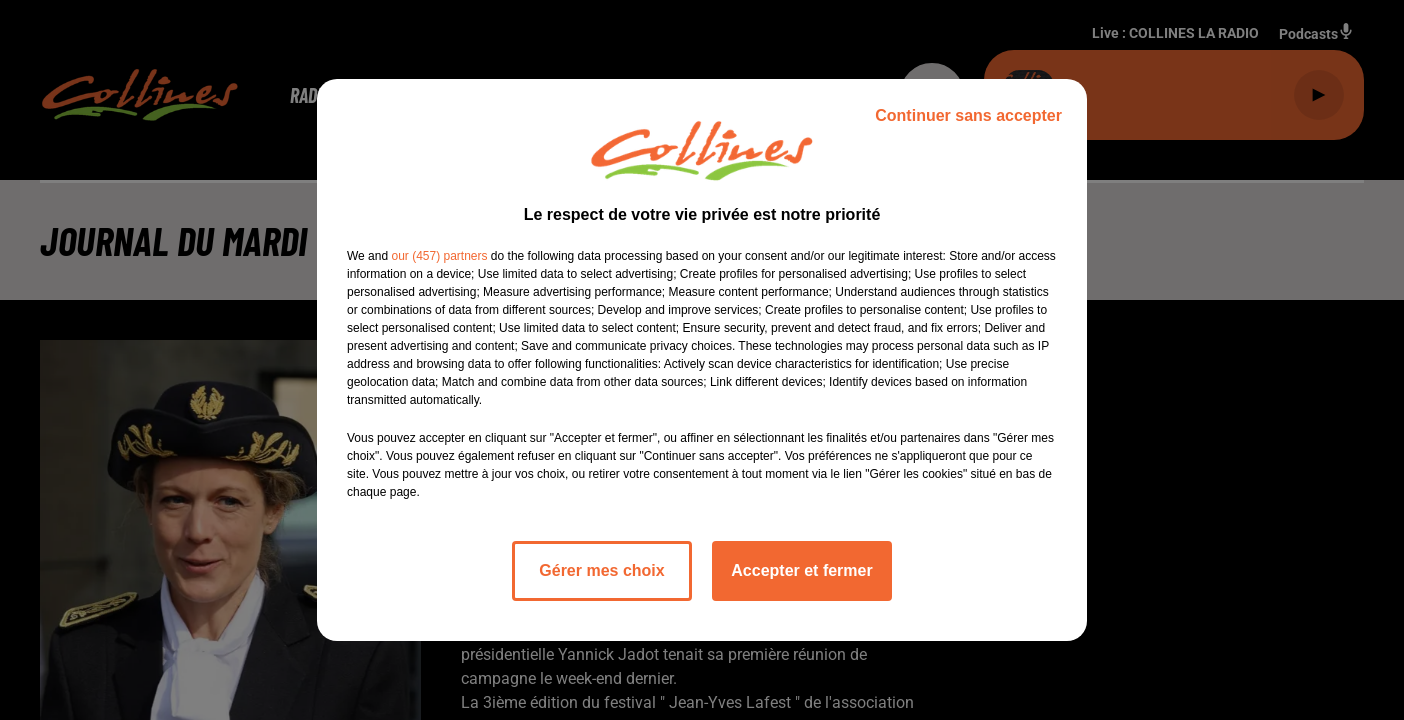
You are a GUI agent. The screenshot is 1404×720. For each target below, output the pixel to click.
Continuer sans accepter (968, 115)
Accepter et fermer (801, 570)
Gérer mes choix (601, 570)
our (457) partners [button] (439, 256)
